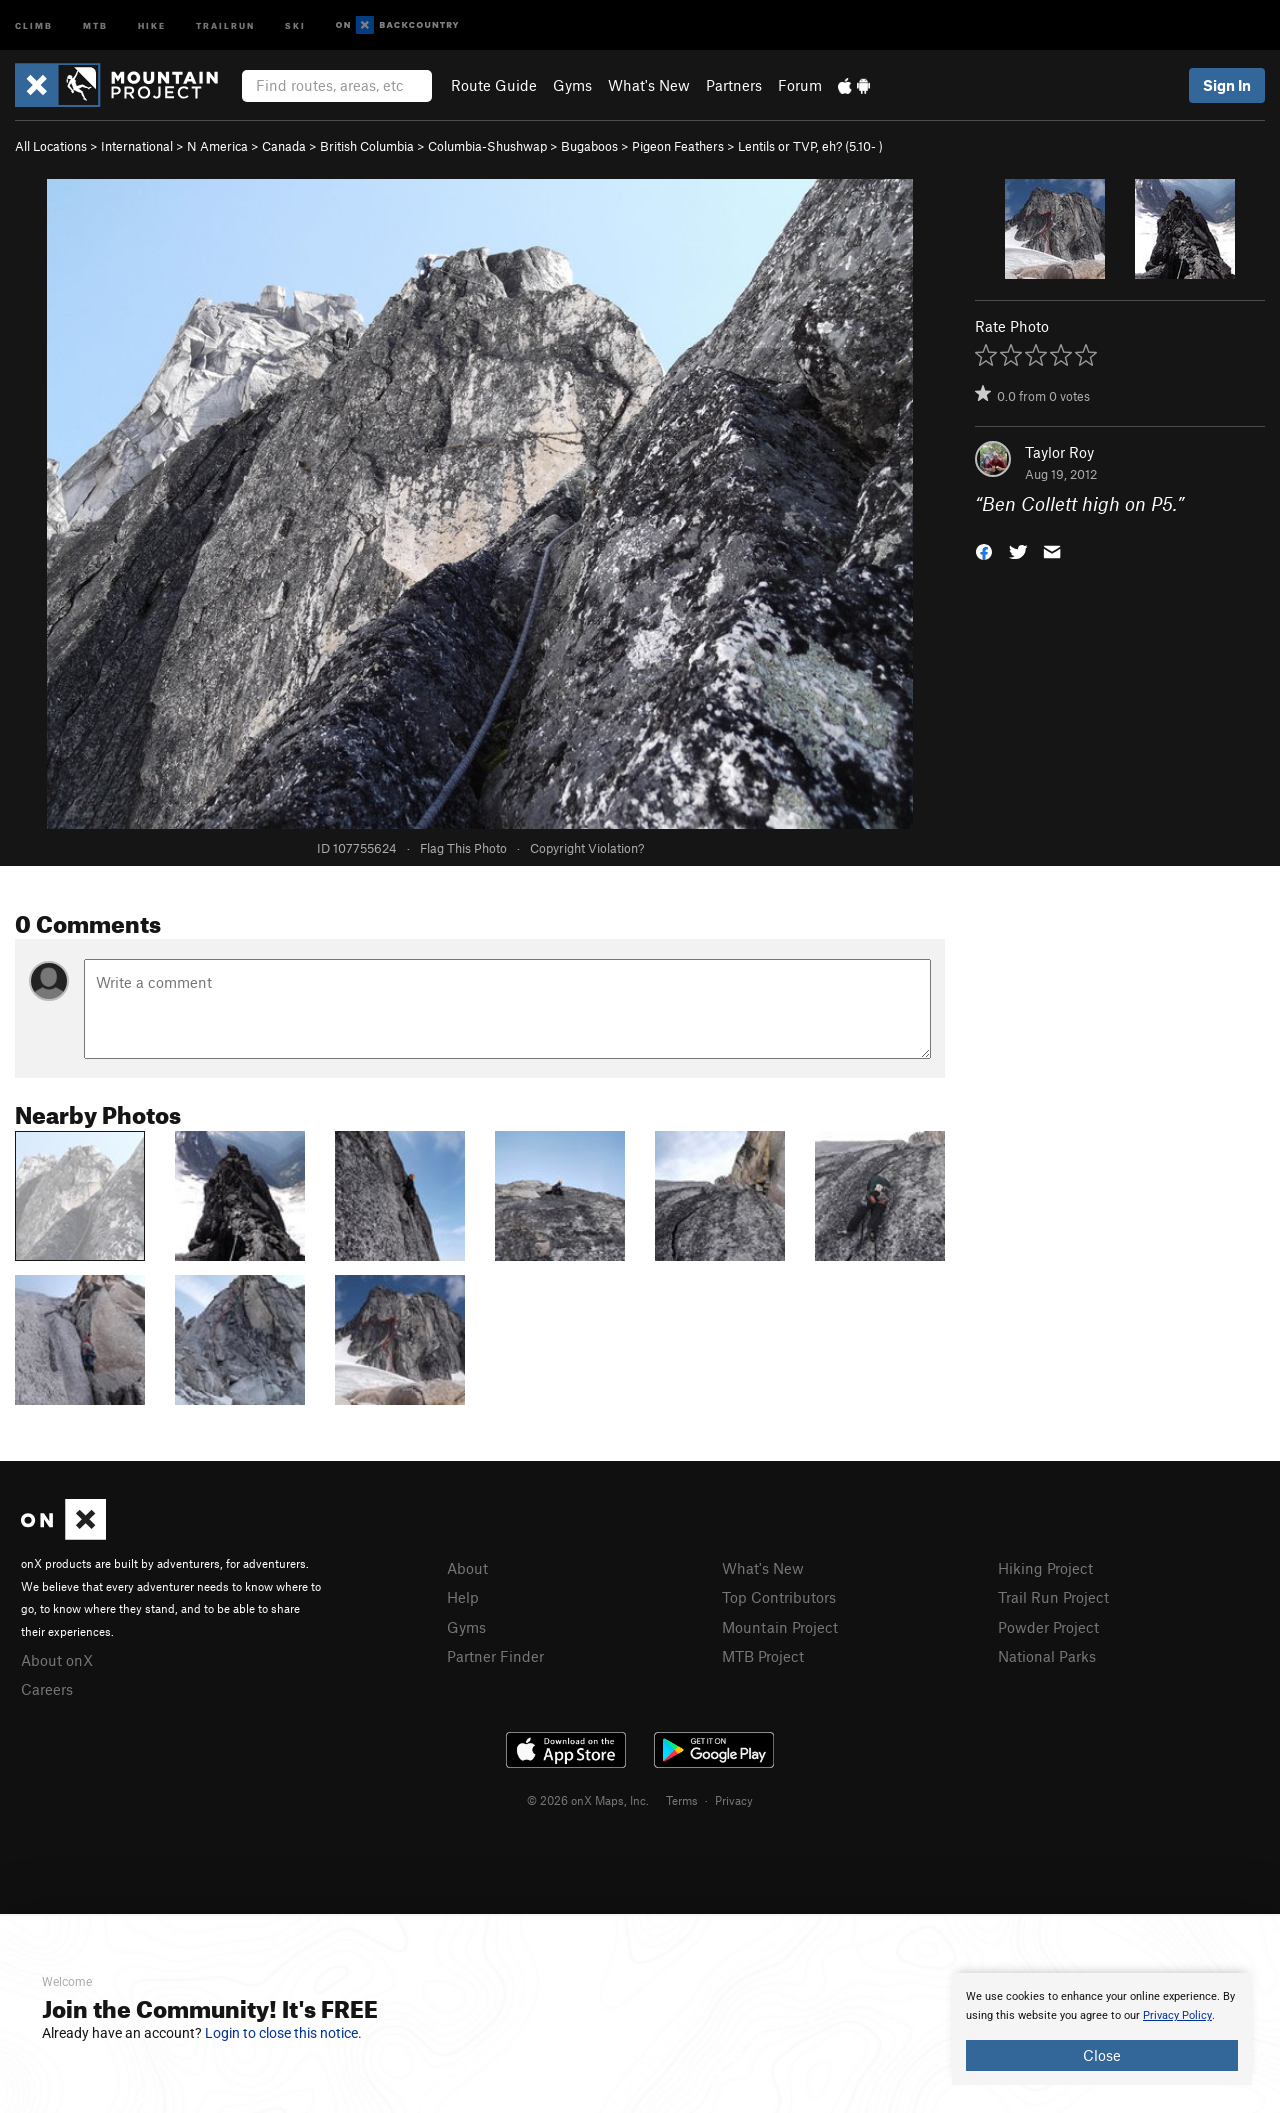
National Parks (1047, 1656)
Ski (295, 24)
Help (463, 1597)
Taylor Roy (1059, 452)
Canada (284, 146)
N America (217, 146)
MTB (95, 24)
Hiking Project (1045, 1568)
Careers (47, 1689)
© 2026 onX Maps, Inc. (588, 1800)
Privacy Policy (1177, 2015)
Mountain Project (780, 1627)
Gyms (572, 85)
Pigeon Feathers (678, 146)
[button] (984, 550)
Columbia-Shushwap (487, 146)
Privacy (734, 1800)
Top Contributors (779, 1597)
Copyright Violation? (587, 848)
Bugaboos (589, 146)
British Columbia (367, 146)
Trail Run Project (1053, 1597)
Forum (800, 85)
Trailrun (225, 24)
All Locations (51, 146)
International (137, 146)
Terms (682, 1800)
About (467, 1568)
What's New (649, 85)
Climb (34, 24)
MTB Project (763, 1656)
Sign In (1227, 85)
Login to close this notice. (283, 2033)
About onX (57, 1660)
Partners (734, 85)
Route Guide (494, 85)
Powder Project (1048, 1627)
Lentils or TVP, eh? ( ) (810, 146)
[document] (1102, 2029)
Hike (152, 24)
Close (1102, 2055)
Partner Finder (495, 1656)
